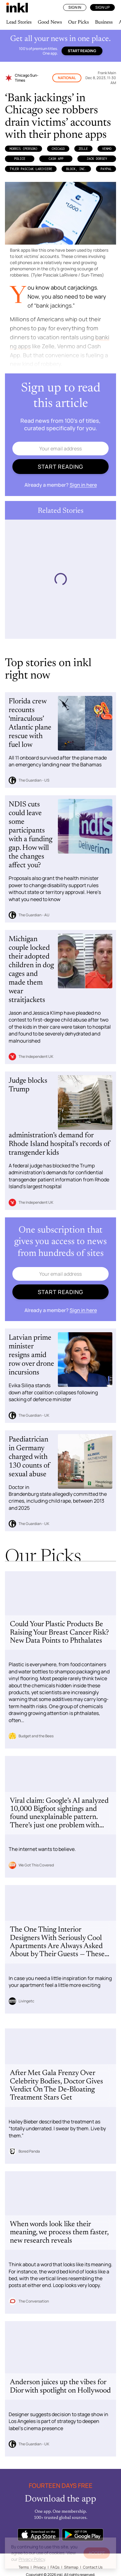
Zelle (83, 149)
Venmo (106, 149)
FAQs (54, 2567)
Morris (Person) (23, 149)
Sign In (74, 7)
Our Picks (78, 22)
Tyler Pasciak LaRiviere (31, 169)
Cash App (56, 158)
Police (19, 158)
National (67, 77)
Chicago (58, 149)
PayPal (106, 169)
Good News (50, 22)
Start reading (82, 50)
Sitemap (71, 2567)
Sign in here (83, 484)
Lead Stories (19, 22)
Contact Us (92, 2567)
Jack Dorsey (97, 158)
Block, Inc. (76, 169)
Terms (24, 2567)
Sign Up (102, 7)
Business (104, 22)
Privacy (39, 2567)
